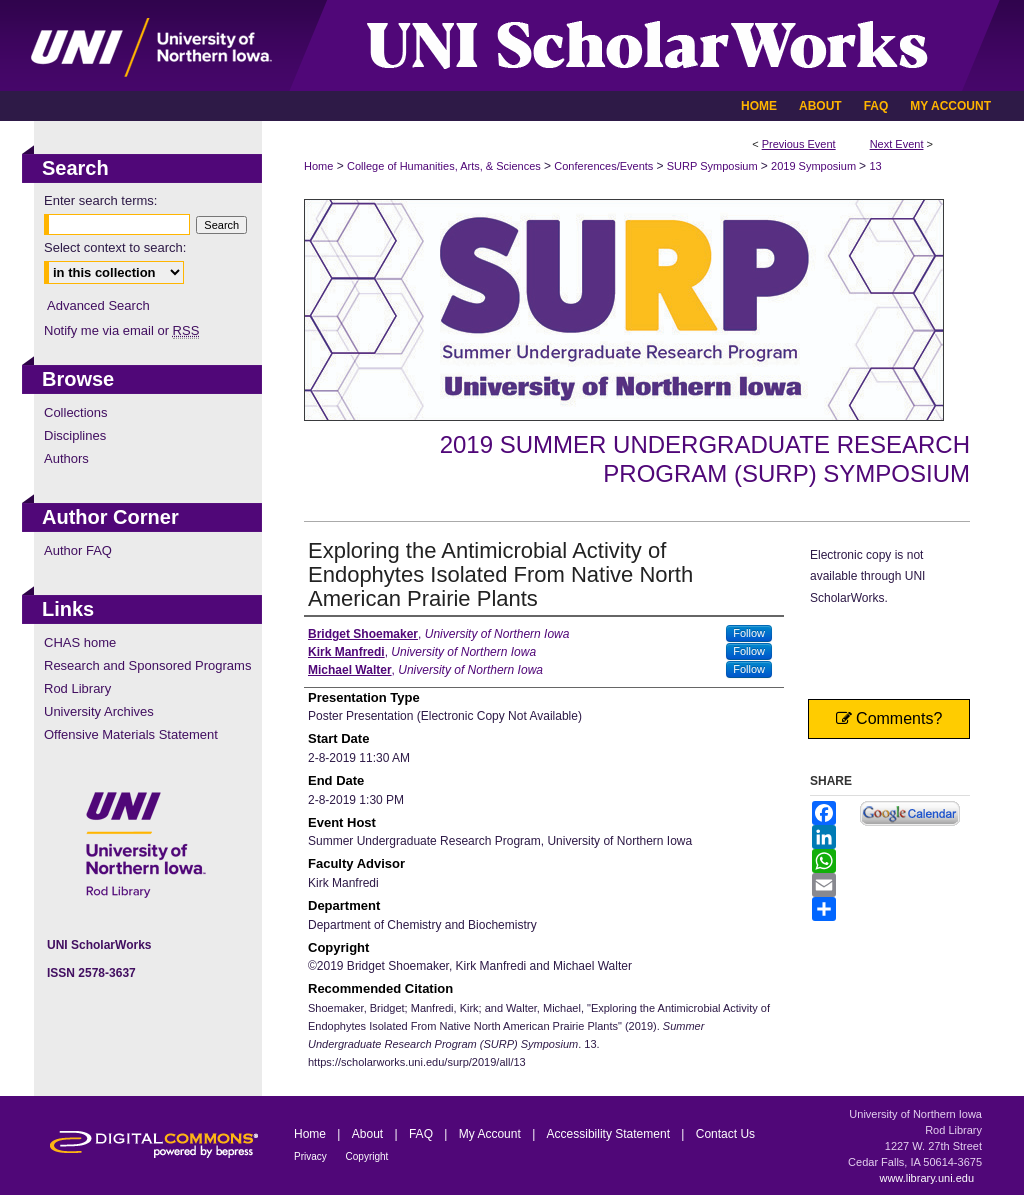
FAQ (422, 1134)
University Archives (99, 711)
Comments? (889, 718)
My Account (491, 1134)
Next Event (897, 144)
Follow (749, 633)
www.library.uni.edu (926, 1178)
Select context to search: (115, 247)
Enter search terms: (100, 200)
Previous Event (799, 144)
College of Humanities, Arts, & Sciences (445, 166)
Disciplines (75, 435)
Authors (66, 458)
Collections (76, 412)
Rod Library (77, 688)
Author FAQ (78, 550)
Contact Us (725, 1134)
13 (875, 166)
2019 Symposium (815, 166)
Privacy (312, 1156)
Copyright (367, 1156)
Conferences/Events (605, 166)
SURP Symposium (714, 166)
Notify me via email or (121, 330)
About (369, 1134)
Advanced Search (98, 305)
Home (318, 166)
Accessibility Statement (610, 1134)
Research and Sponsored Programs (147, 665)
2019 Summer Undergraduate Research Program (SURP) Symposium (705, 459)
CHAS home (80, 642)
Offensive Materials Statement (131, 734)
